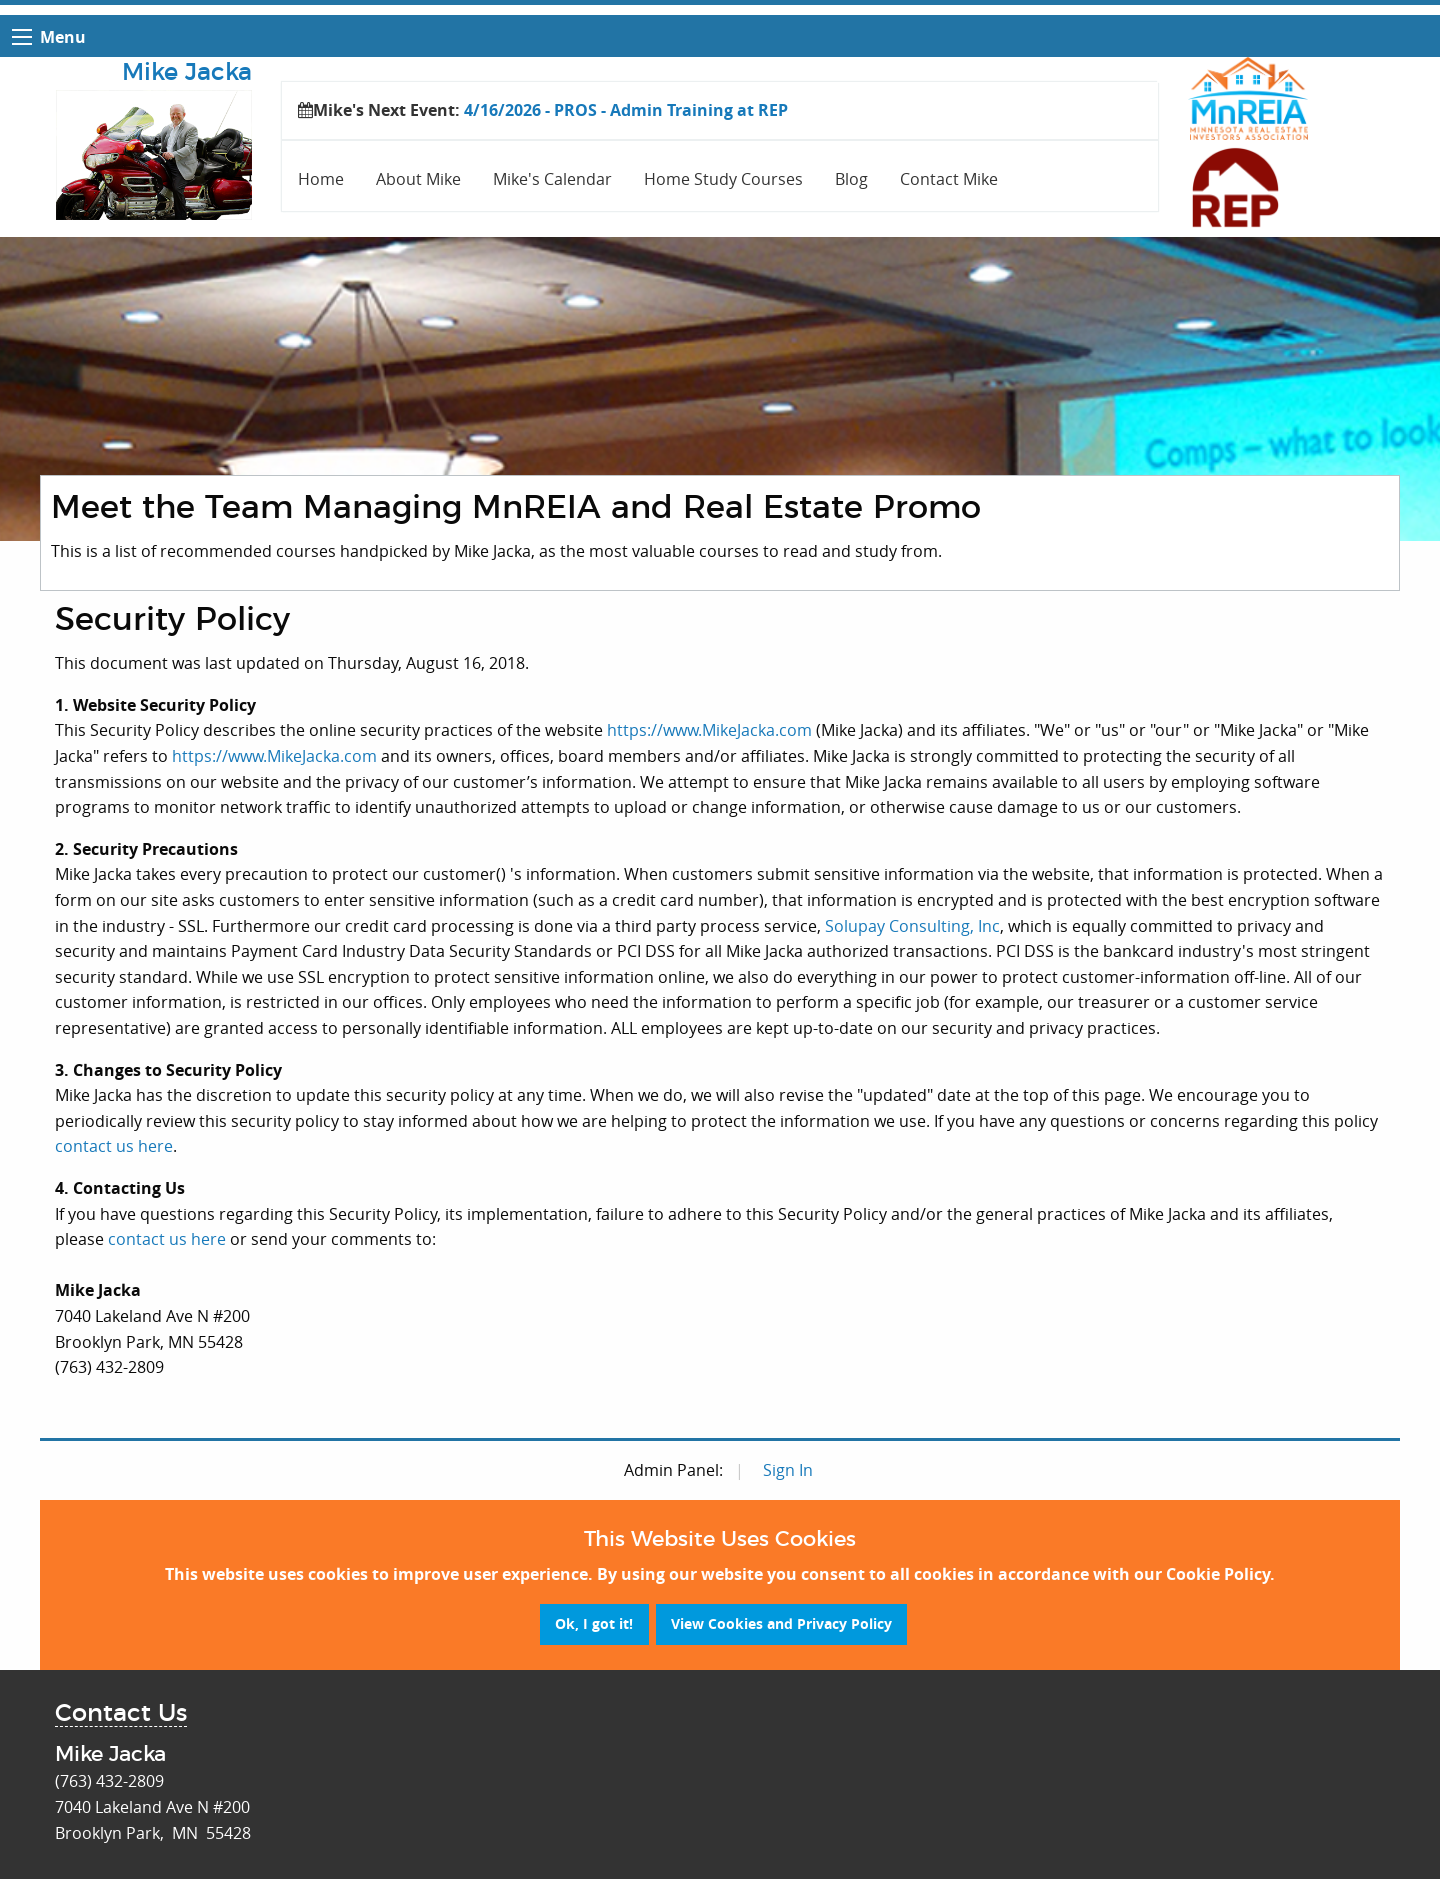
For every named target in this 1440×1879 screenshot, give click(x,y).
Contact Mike (949, 179)
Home (321, 179)
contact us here (114, 1146)
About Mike (418, 179)
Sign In (788, 1470)
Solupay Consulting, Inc (912, 926)
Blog (851, 179)
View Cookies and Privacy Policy (781, 1624)
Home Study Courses (723, 179)
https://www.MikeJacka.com (709, 730)
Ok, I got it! (594, 1624)
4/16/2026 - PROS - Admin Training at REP (626, 110)
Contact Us (121, 1714)
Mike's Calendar (552, 179)
